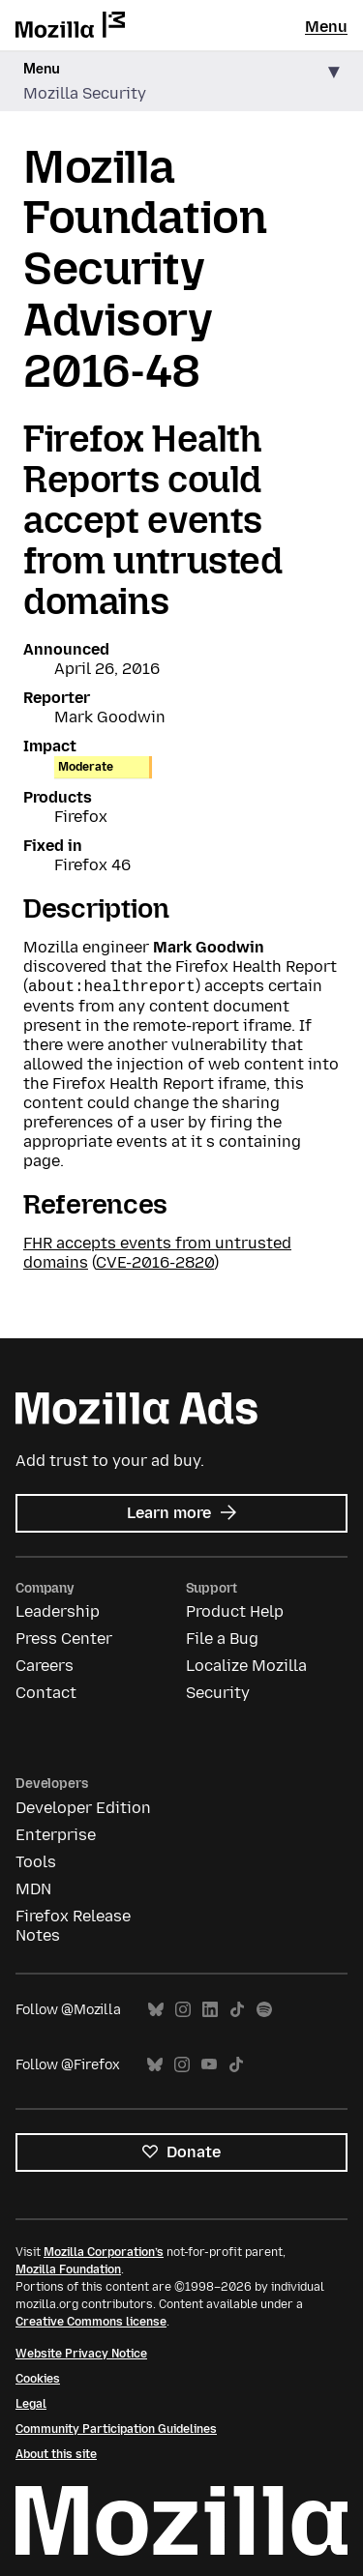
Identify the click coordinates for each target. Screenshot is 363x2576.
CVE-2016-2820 (155, 1262)
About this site (56, 2454)
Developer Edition (83, 1808)
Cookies (37, 2379)
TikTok (237, 2010)
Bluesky (155, 2010)
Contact (45, 1692)
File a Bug (222, 1638)
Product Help (235, 1611)
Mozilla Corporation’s (104, 2252)
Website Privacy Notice (81, 2353)
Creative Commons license (90, 2321)
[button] (181, 81)
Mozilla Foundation (68, 2269)
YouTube (209, 2065)
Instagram (183, 2010)
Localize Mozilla (246, 1665)
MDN (33, 1889)
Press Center (63, 1638)
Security (218, 1692)
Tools (35, 1862)
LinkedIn (210, 2010)
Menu (326, 26)
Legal (30, 2404)
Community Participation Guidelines (116, 2429)
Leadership (57, 1611)
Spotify (264, 2010)
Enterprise (55, 1835)
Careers (44, 1665)
